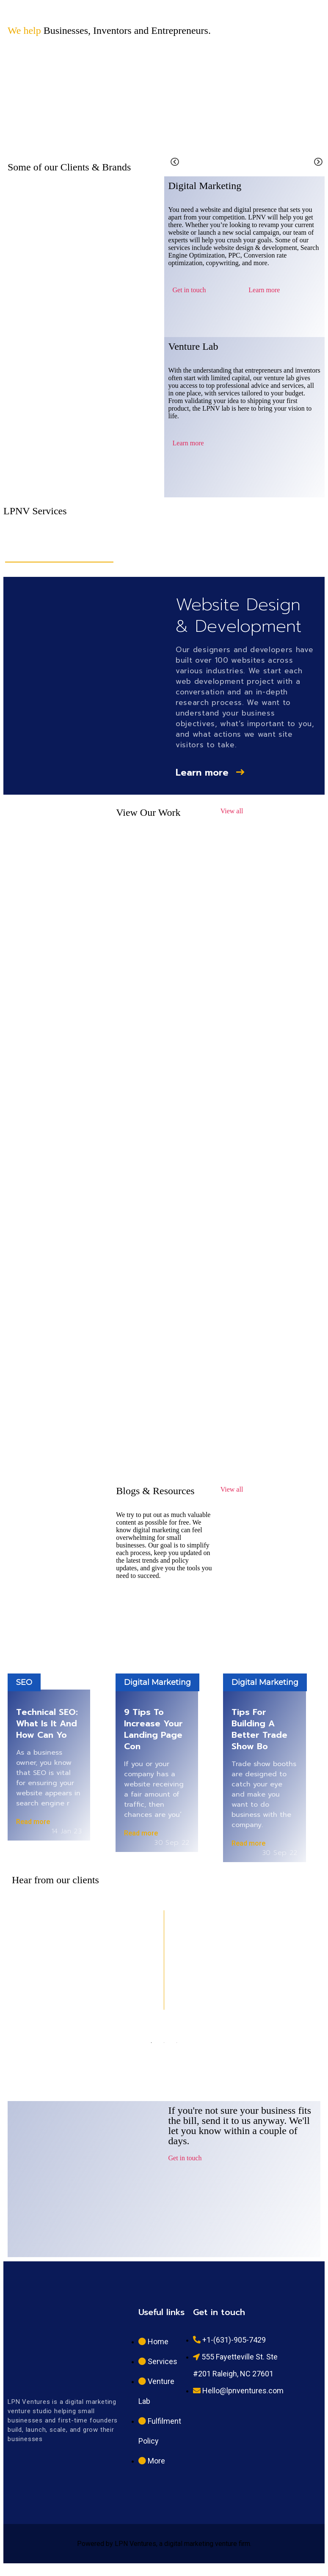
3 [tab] (177, 2042)
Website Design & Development (59, 552)
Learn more (264, 290)
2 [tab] (164, 2042)
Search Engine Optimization (163, 552)
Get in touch (189, 290)
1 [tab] (151, 2042)
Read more (33, 1822)
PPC (221, 547)
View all (232, 811)
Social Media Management (278, 552)
